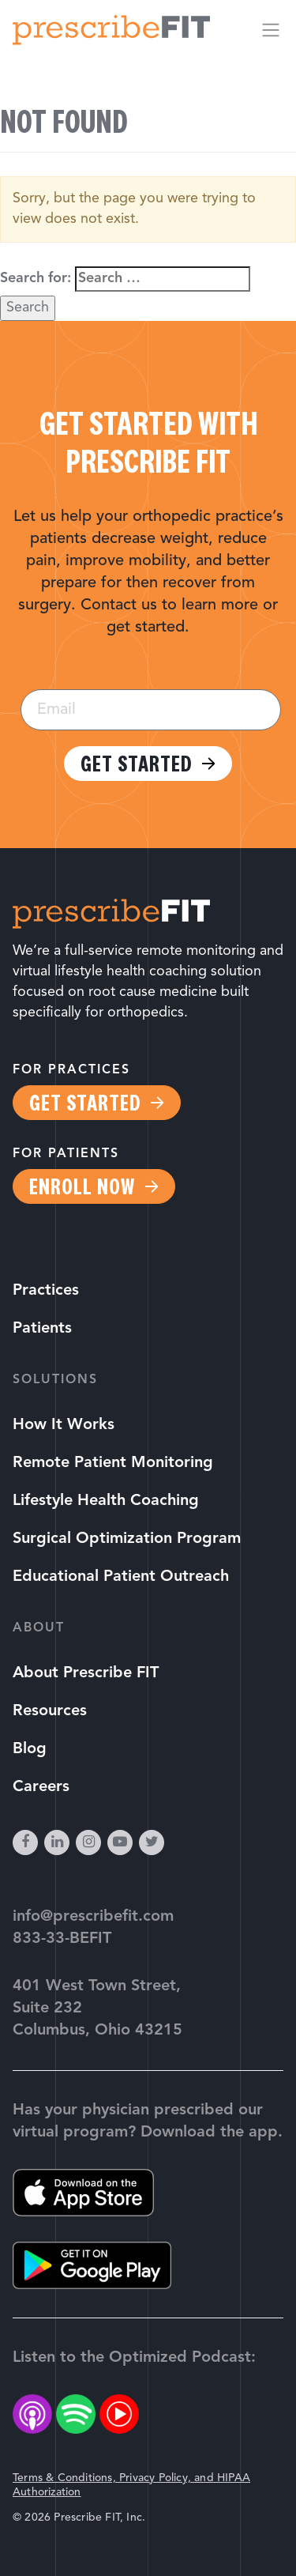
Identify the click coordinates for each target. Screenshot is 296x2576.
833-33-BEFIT (62, 1939)
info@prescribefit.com (93, 1917)
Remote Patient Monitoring (113, 1463)
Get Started (136, 763)
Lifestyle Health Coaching (106, 1501)
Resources (50, 1711)
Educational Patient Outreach (121, 1577)
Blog (30, 1749)
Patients (42, 1329)
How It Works (63, 1425)
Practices (46, 1291)
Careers (41, 1787)
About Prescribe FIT (86, 1673)
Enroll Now (82, 1186)
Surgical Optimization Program (127, 1539)
